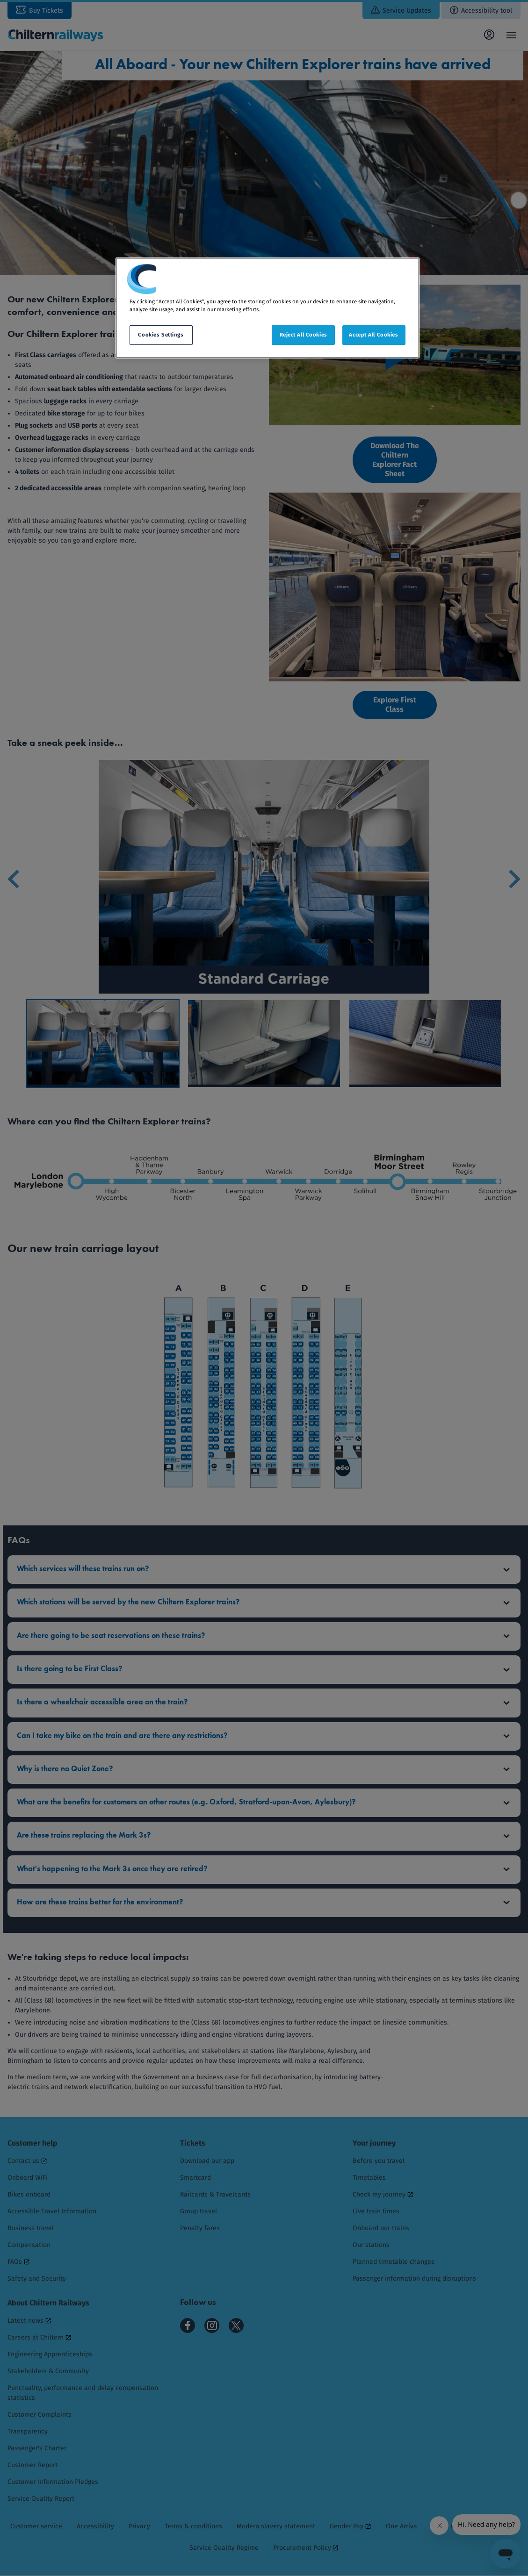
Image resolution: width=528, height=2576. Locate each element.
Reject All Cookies (303, 334)
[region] (268, 308)
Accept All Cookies (373, 334)
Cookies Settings (160, 334)
